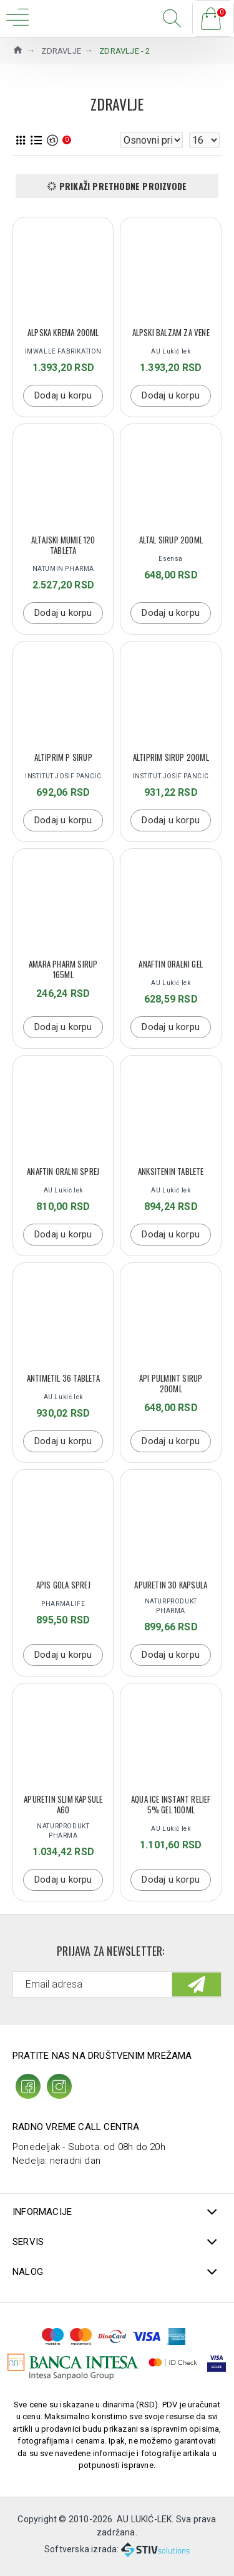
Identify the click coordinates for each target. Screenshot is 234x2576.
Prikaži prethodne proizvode (123, 185)
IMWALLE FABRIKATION (63, 351)
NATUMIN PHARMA (63, 568)
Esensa (170, 558)
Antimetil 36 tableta (63, 1378)
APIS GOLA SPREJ (63, 1585)
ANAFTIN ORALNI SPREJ (63, 1171)
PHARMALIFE (63, 1603)
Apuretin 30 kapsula (170, 1585)
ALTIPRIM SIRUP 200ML (171, 757)
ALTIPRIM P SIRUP (63, 757)
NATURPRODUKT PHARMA (171, 1606)
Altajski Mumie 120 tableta (63, 545)
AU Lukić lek (170, 351)
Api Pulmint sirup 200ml (170, 1383)
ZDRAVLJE (61, 51)
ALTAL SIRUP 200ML (171, 540)
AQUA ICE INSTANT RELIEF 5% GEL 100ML (171, 1804)
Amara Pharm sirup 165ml (63, 969)
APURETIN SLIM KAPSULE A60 (63, 1804)
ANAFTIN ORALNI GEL (171, 964)
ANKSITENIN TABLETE (171, 1171)
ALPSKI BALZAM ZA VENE (171, 332)
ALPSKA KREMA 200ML (63, 332)
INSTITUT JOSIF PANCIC (63, 776)
